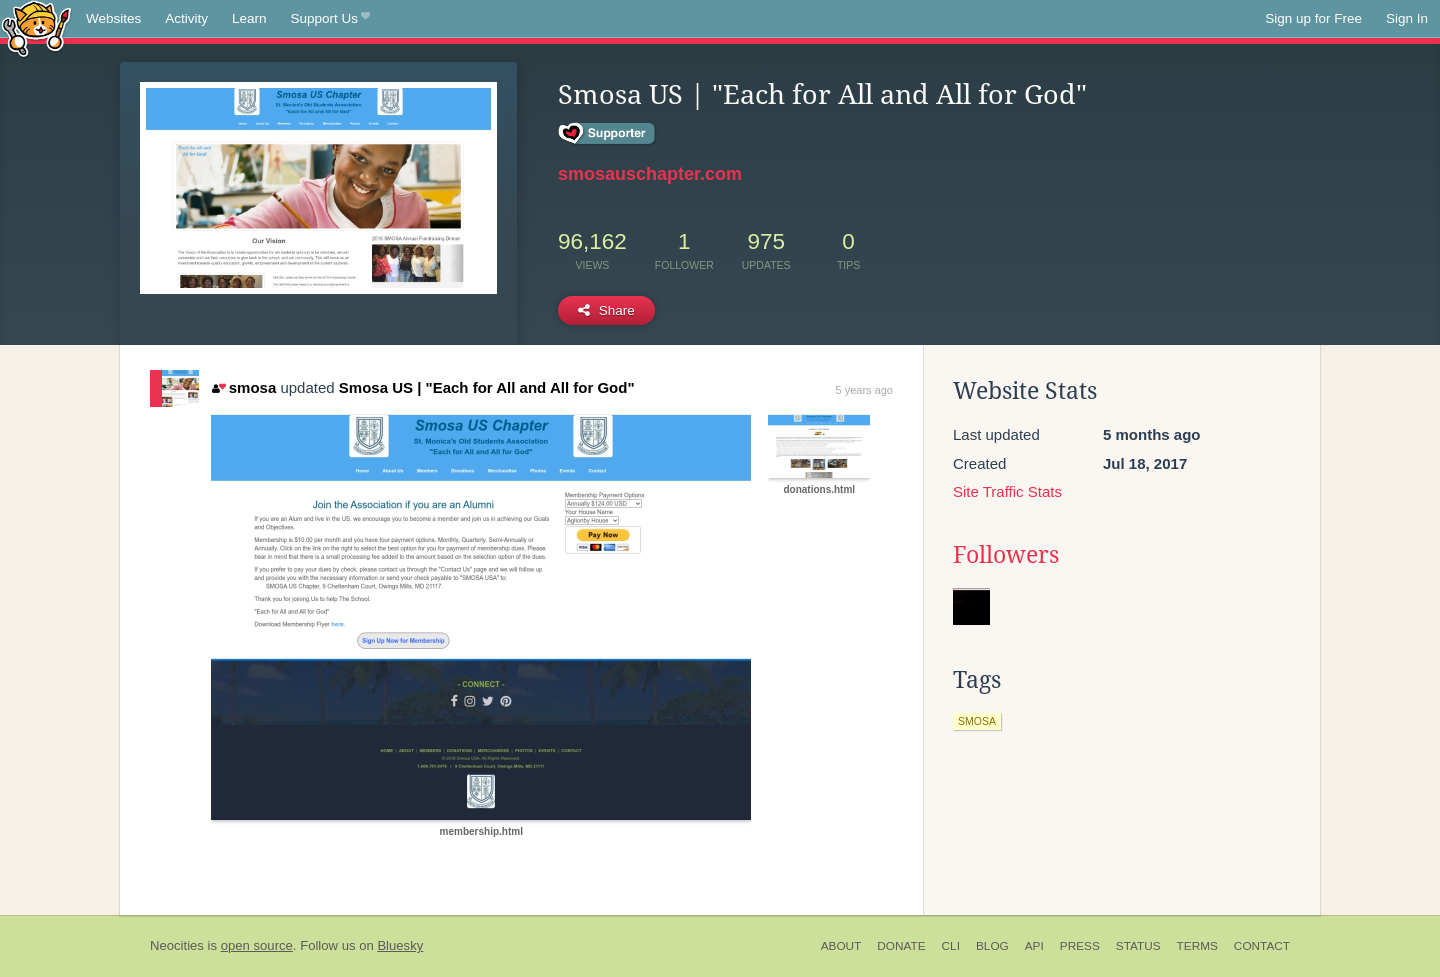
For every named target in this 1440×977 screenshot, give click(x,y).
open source (257, 945)
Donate (901, 946)
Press (1080, 946)
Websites (113, 18)
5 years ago (864, 390)
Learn (249, 18)
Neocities (177, 945)
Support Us (330, 19)
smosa (244, 387)
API (1034, 946)
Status (1138, 946)
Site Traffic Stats (1007, 491)
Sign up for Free (1313, 18)
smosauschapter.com (650, 174)
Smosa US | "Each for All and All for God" (487, 387)
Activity (186, 18)
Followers (1006, 555)
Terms (1197, 946)
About (841, 946)
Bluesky (400, 945)
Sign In (1407, 18)
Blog (992, 946)
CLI (951, 946)
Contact (1262, 946)
